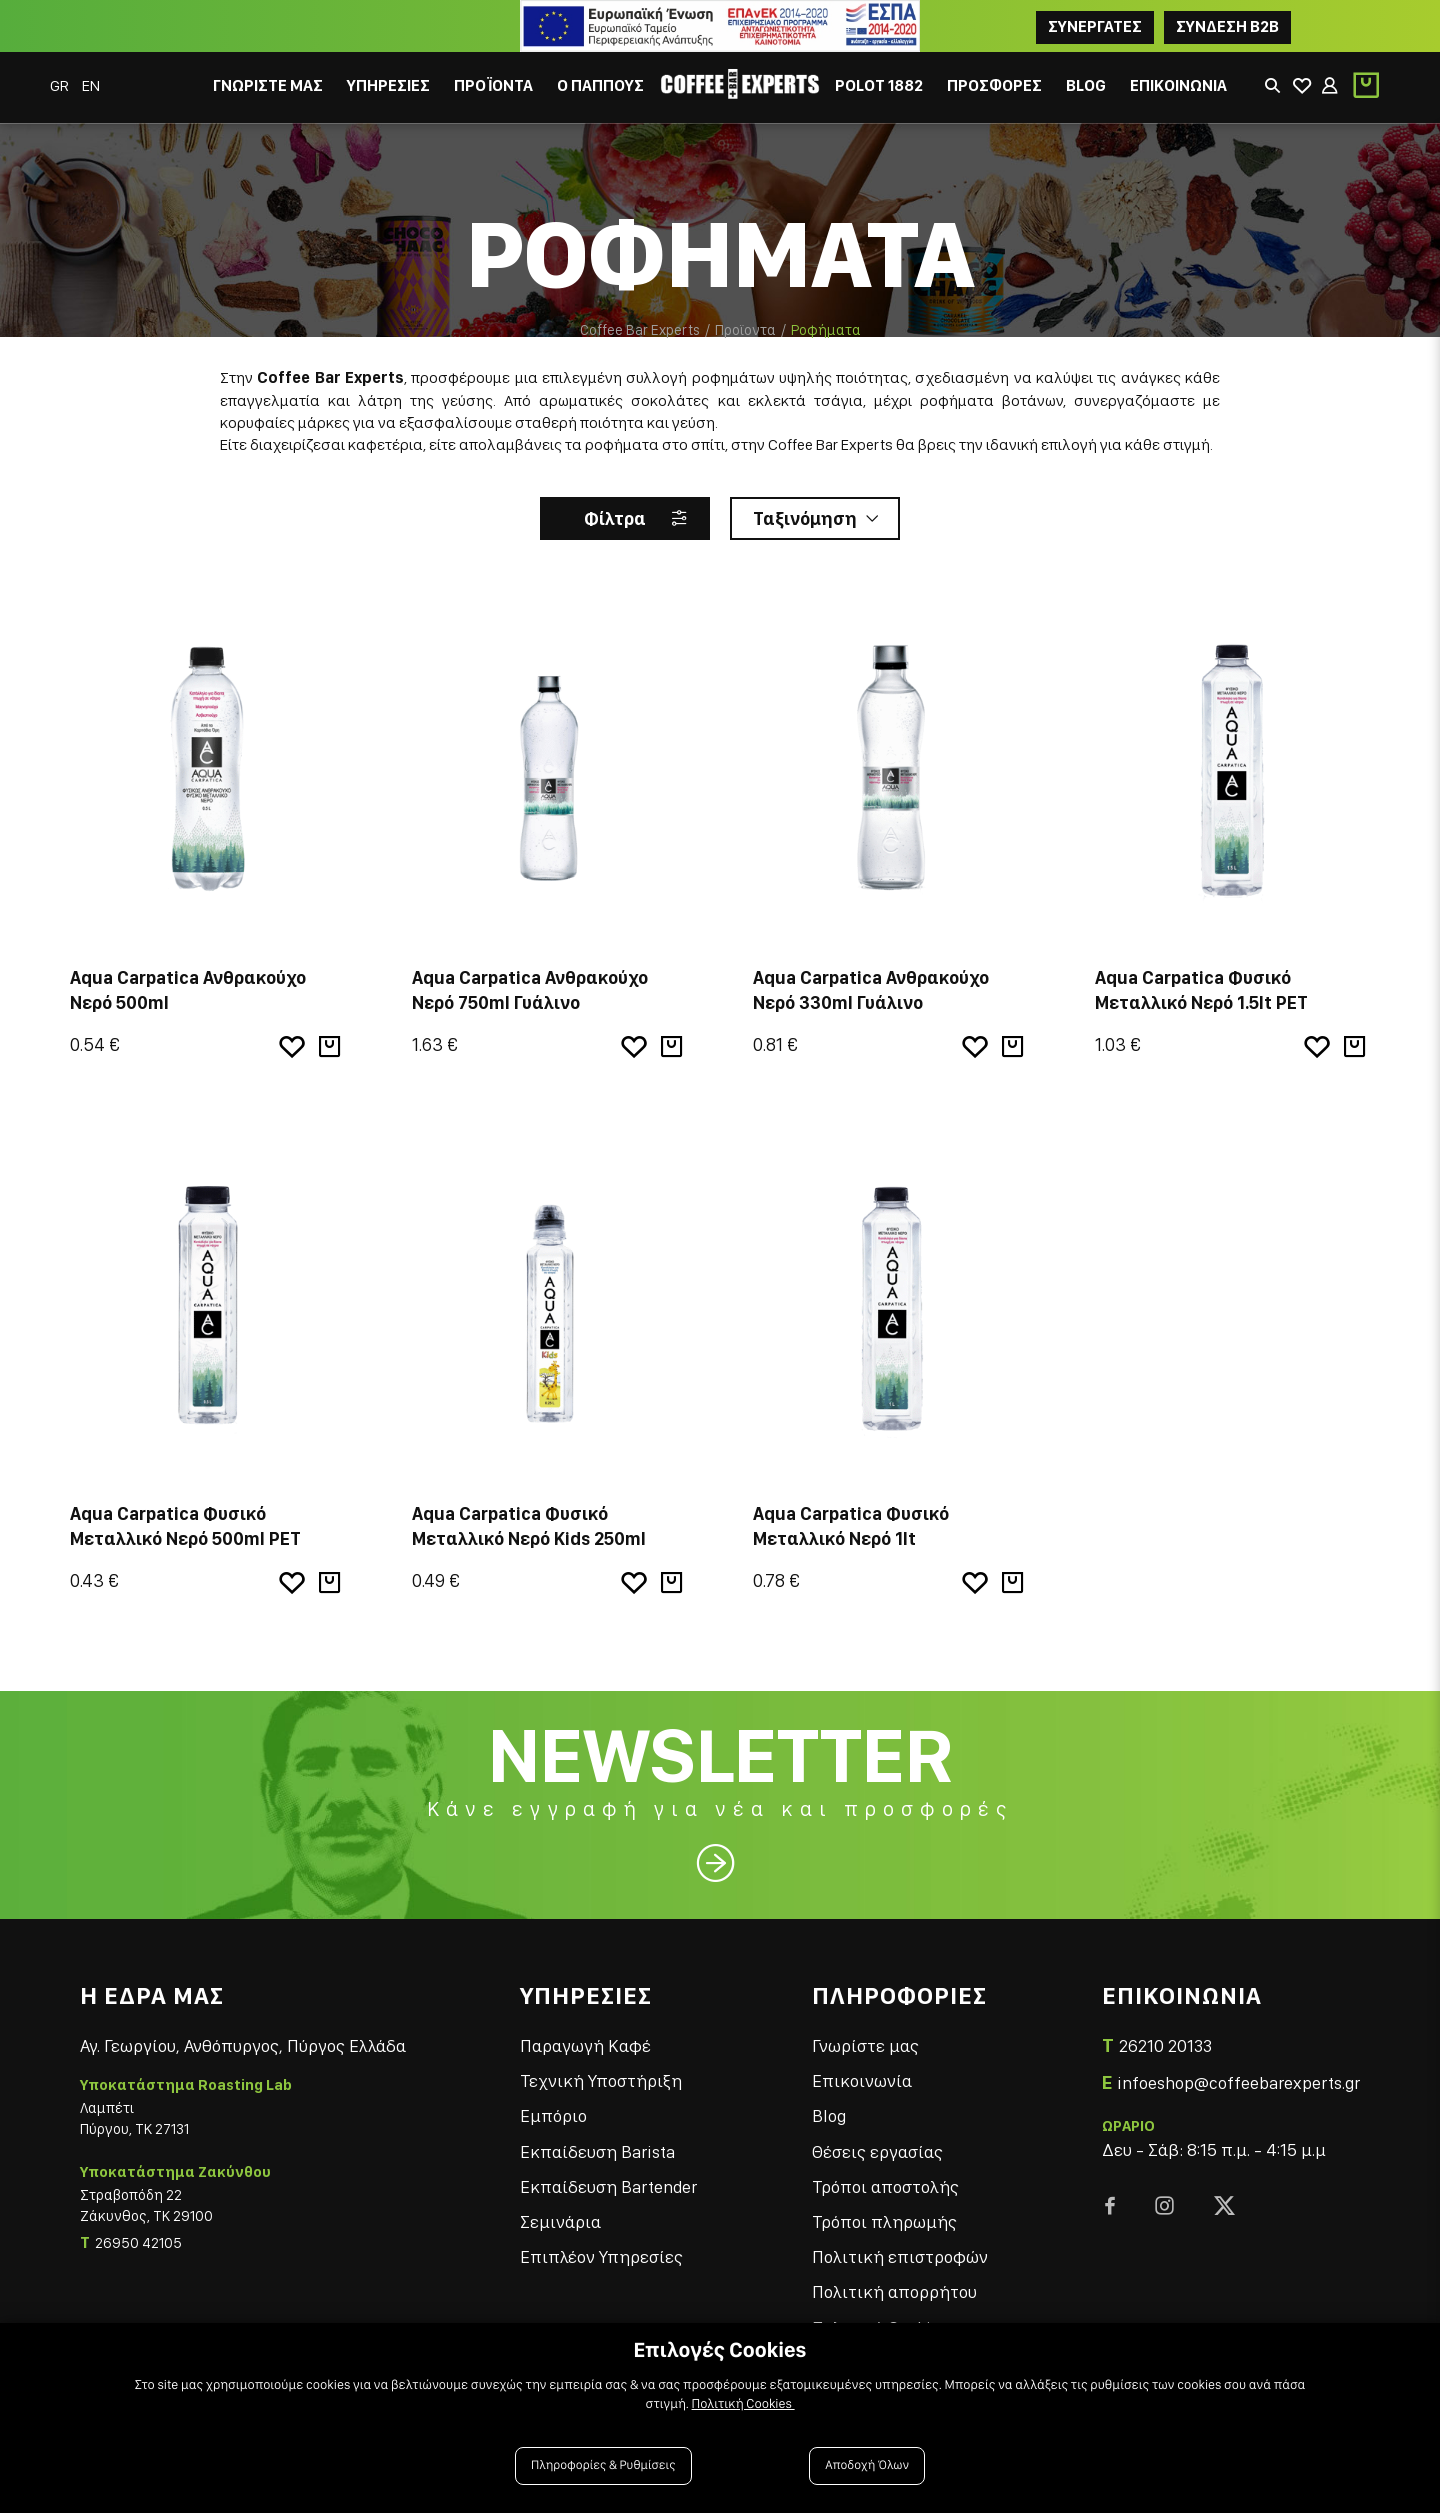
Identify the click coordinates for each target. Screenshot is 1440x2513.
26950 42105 (138, 2243)
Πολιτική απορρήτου (894, 2291)
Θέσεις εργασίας (877, 2151)
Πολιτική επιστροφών (900, 2256)
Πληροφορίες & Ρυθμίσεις (603, 2465)
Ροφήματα (826, 330)
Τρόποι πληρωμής (884, 2221)
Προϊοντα (745, 330)
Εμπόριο (553, 2115)
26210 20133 (1165, 2045)
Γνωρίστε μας (865, 2045)
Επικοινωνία (862, 2080)
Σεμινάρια (560, 2221)
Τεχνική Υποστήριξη (601, 2080)
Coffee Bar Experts (640, 330)
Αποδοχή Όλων (867, 2465)
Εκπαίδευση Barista (597, 2151)
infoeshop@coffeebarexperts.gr (1238, 2082)
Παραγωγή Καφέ (585, 2045)
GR (61, 85)
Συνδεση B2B (1227, 26)
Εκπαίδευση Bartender (608, 2186)
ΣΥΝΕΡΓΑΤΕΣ (1095, 26)
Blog (829, 2115)
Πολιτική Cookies (743, 2404)
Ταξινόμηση (805, 518)
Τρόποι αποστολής (885, 2186)
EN (91, 85)
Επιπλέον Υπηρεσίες (601, 2256)
